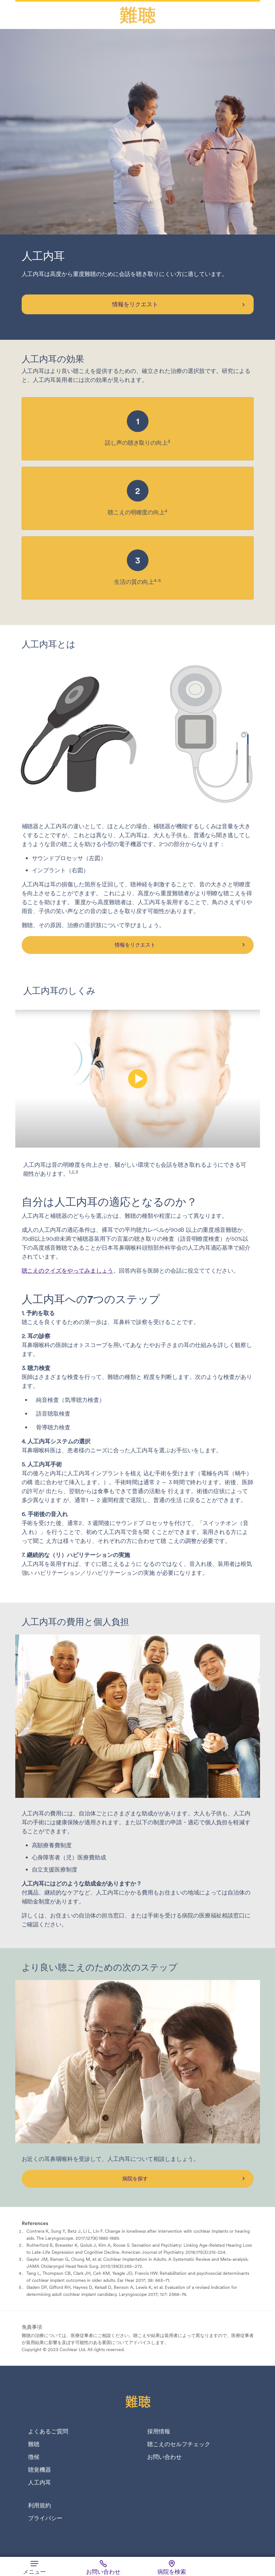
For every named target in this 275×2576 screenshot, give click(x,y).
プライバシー (45, 2518)
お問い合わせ (164, 2457)
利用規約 (39, 2505)
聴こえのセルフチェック (178, 2444)
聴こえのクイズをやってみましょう (67, 1270)
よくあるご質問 (48, 2431)
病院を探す (135, 2178)
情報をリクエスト (135, 304)
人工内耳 (39, 2482)
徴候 (34, 2457)
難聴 (34, 2444)
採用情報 (158, 2431)
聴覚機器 (39, 2469)
